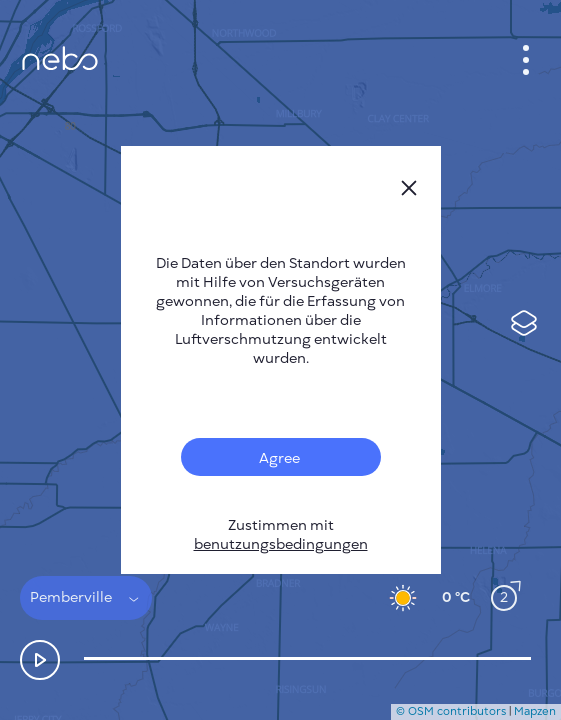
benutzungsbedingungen (281, 544)
